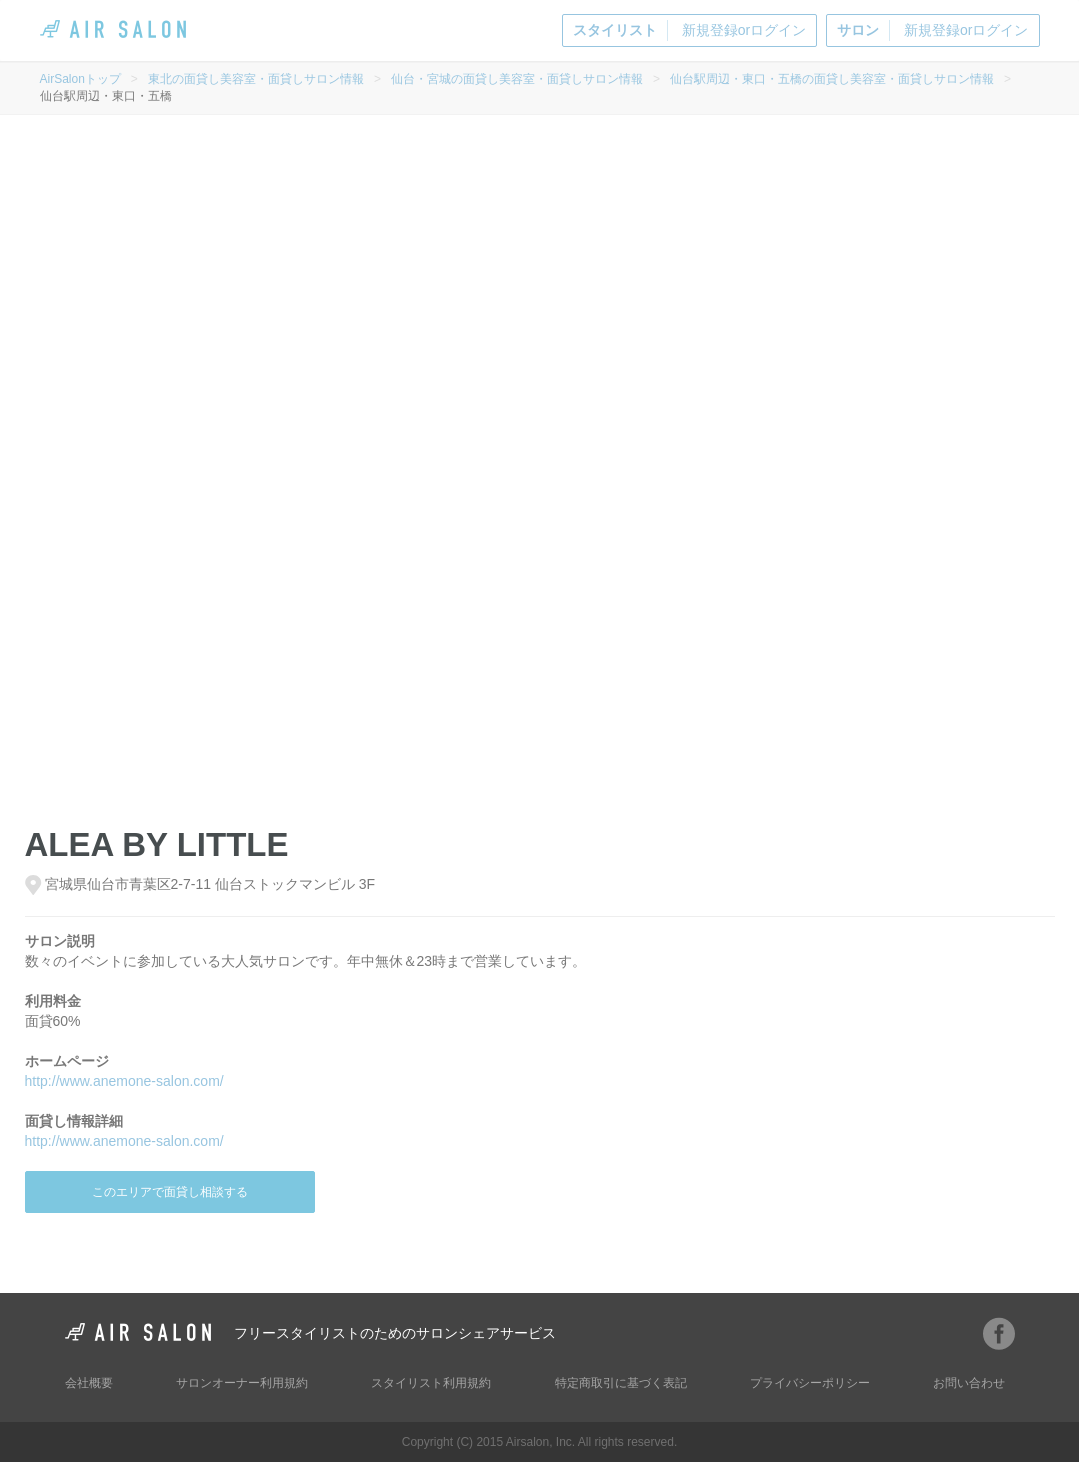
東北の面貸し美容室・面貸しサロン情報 (256, 79)
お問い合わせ (969, 1383)
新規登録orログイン (689, 30)
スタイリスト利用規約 (431, 1383)
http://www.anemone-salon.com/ (124, 1081)
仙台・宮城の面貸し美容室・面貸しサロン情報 (517, 79)
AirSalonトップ (80, 79)
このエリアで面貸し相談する (170, 1192)
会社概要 (89, 1383)
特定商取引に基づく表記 (621, 1383)
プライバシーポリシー (810, 1383)
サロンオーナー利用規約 (242, 1383)
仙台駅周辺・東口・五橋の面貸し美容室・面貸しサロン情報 (832, 79)
